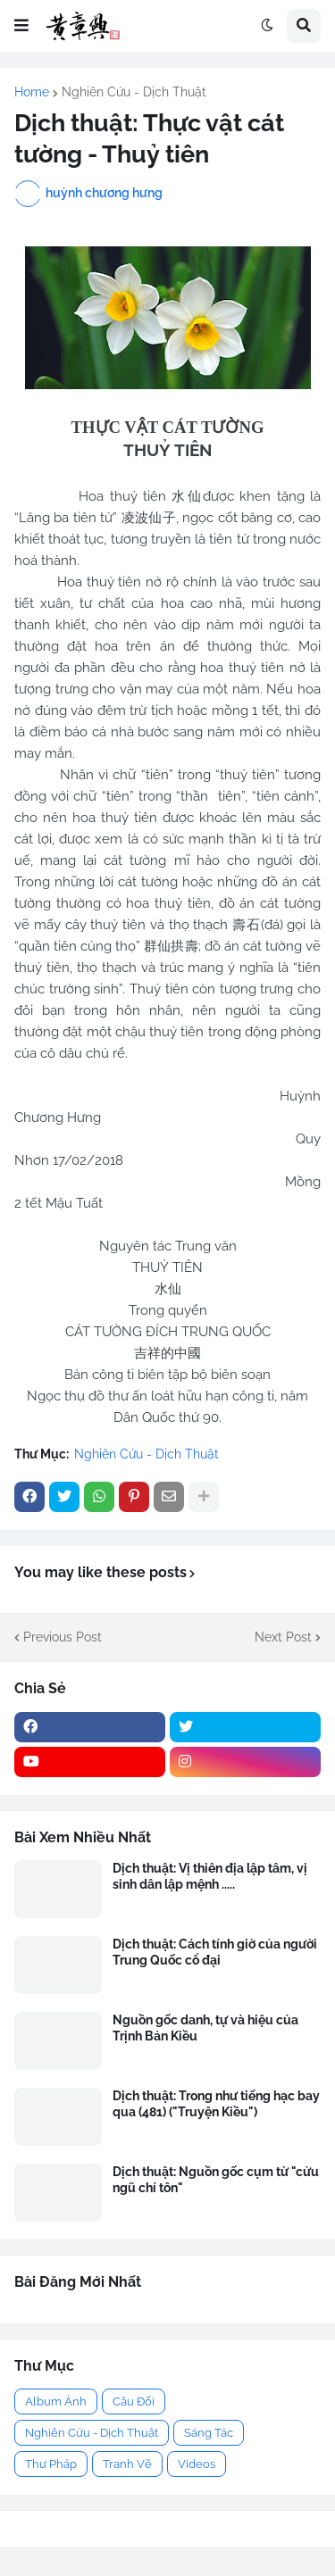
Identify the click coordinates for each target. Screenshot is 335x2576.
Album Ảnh (56, 2401)
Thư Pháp (51, 2464)
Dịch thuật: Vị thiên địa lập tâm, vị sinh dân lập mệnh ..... (210, 1876)
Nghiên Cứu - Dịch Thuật (134, 92)
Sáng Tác (208, 2432)
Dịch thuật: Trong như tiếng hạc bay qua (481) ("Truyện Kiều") (216, 2104)
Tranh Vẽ (127, 2464)
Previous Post (62, 1637)
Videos (196, 2464)
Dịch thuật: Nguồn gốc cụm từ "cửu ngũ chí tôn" (216, 2180)
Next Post (283, 1637)
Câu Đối (134, 2401)
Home (31, 92)
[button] (21, 26)
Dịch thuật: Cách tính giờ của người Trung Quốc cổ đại (215, 1952)
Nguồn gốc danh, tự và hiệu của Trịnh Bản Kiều (205, 2028)
